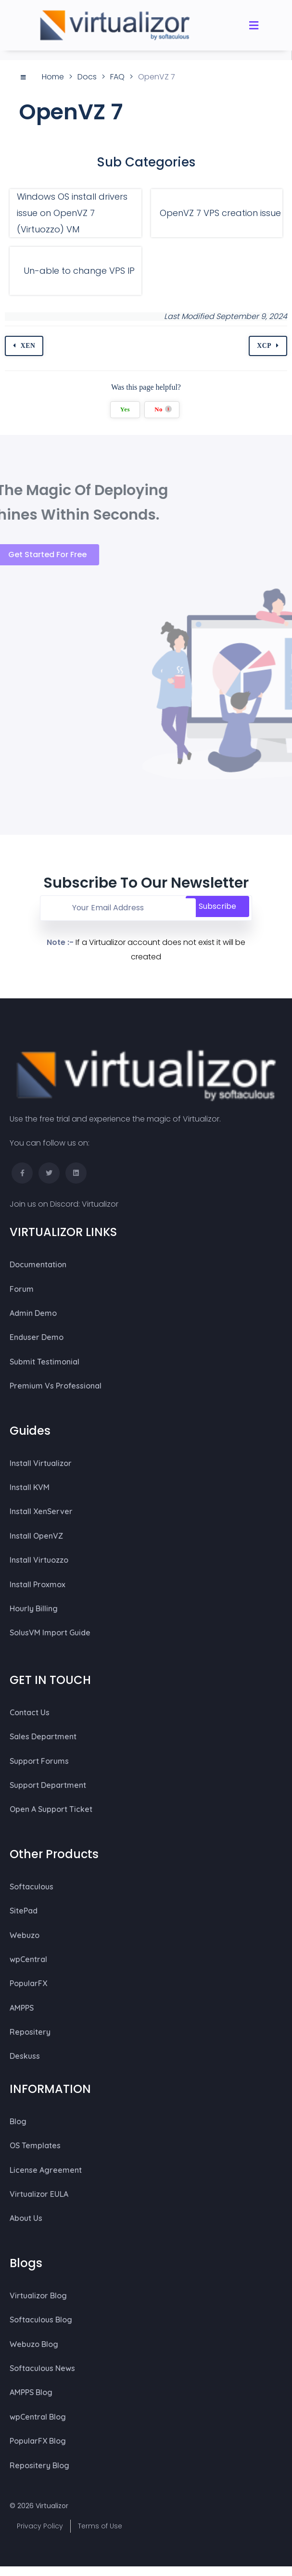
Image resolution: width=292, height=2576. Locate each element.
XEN (28, 346)
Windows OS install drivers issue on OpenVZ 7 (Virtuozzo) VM (72, 213)
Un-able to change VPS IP (79, 271)
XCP (264, 346)
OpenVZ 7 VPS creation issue (220, 213)
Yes (125, 410)
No (163, 409)
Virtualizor (100, 1204)
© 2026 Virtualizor (39, 2506)
